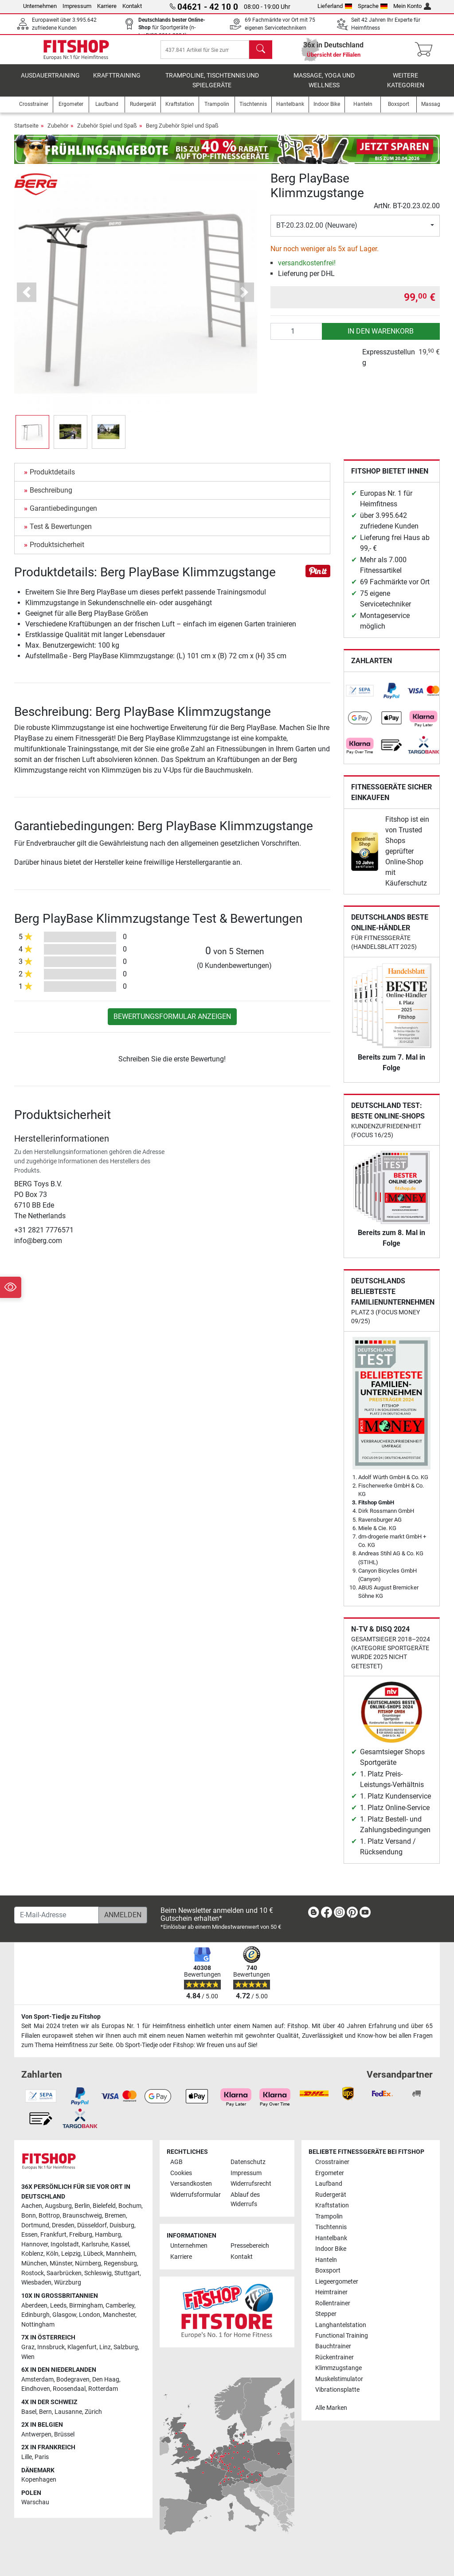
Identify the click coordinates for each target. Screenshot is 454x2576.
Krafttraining (117, 81)
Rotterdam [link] (103, 2389)
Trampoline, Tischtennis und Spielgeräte (212, 86)
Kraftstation (332, 2205)
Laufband (328, 2183)
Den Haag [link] (105, 2379)
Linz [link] (105, 2347)
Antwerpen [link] (36, 2434)
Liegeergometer (336, 2281)
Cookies (181, 2173)
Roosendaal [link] (69, 2389)
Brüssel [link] (64, 2434)
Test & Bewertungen (61, 532)
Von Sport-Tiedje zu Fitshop (61, 2016)
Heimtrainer (331, 2292)
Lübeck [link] (93, 2254)
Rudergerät (330, 2195)
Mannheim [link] (120, 2254)
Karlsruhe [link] (95, 2244)
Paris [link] (42, 2457)
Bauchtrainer (333, 2347)
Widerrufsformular (195, 2195)
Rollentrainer (332, 2303)
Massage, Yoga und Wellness (324, 86)
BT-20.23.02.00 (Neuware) (316, 231)
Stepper (326, 2314)
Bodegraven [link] (73, 2379)
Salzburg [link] (126, 2347)
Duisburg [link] (122, 2225)
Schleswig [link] (98, 2273)
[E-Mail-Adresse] (56, 1915)
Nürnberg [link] (88, 2263)
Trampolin (329, 2216)
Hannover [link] (34, 2244)
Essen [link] (29, 2234)
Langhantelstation (340, 2325)
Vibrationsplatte (337, 2390)
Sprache (373, 6)
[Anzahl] (296, 337)
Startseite (26, 131)
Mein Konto (412, 6)
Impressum (77, 6)
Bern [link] (45, 2412)
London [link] (89, 2315)
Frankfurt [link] (53, 2234)
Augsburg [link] (58, 2206)
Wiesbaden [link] (36, 2283)
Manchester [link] (119, 2315)
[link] (360, 697)
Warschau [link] (35, 2502)
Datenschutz (248, 2162)
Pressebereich (250, 2246)
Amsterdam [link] (37, 2379)
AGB (176, 2162)
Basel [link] (28, 2412)
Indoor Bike (330, 2249)
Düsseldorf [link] (92, 2225)
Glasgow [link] (64, 2315)
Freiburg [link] (80, 2234)
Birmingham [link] (86, 2305)
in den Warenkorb (381, 337)
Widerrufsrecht (251, 2183)
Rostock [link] (32, 2273)
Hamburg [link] (108, 2234)
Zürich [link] (93, 2412)
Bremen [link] (115, 2215)
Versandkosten (191, 2183)
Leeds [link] (58, 2305)
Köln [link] (52, 2254)
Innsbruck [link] (51, 2347)
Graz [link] (28, 2347)
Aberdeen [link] (34, 2305)
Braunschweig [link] (82, 2215)
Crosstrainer (332, 2162)
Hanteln (326, 2260)
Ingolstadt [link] (65, 2244)
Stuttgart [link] (127, 2273)
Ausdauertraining (50, 81)
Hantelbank (331, 2238)
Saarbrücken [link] (64, 2273)
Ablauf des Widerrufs (245, 2199)
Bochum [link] (129, 2206)
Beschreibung (51, 496)
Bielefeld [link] (104, 2206)
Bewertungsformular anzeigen (172, 1022)
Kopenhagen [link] (38, 2479)
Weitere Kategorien (405, 86)
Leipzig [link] (71, 2254)
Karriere (107, 6)
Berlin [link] (82, 2206)
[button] (27, 298)
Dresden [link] (63, 2225)
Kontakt (132, 6)
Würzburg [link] (67, 2283)
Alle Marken (331, 2408)
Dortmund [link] (35, 2225)
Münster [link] (61, 2263)
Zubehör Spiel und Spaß (107, 131)
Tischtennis (331, 2227)
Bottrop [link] (49, 2215)
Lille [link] (26, 2457)
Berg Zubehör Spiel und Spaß (182, 131)
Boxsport (327, 2270)
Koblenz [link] (32, 2254)
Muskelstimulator (339, 2379)
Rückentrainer (334, 2357)
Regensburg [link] (120, 2263)
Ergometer (329, 2173)
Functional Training (341, 2335)
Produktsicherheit (57, 551)
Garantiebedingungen (63, 514)
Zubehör (57, 131)
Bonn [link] (28, 2215)
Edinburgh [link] (35, 2315)
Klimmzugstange (338, 2368)
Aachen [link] (31, 2206)
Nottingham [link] (38, 2324)
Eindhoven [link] (35, 2389)
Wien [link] (28, 2357)
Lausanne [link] (68, 2412)
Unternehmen (40, 6)
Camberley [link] (120, 2305)
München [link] (34, 2263)
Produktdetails (52, 478)
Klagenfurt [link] (82, 2347)
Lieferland (334, 6)
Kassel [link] (120, 2244)
